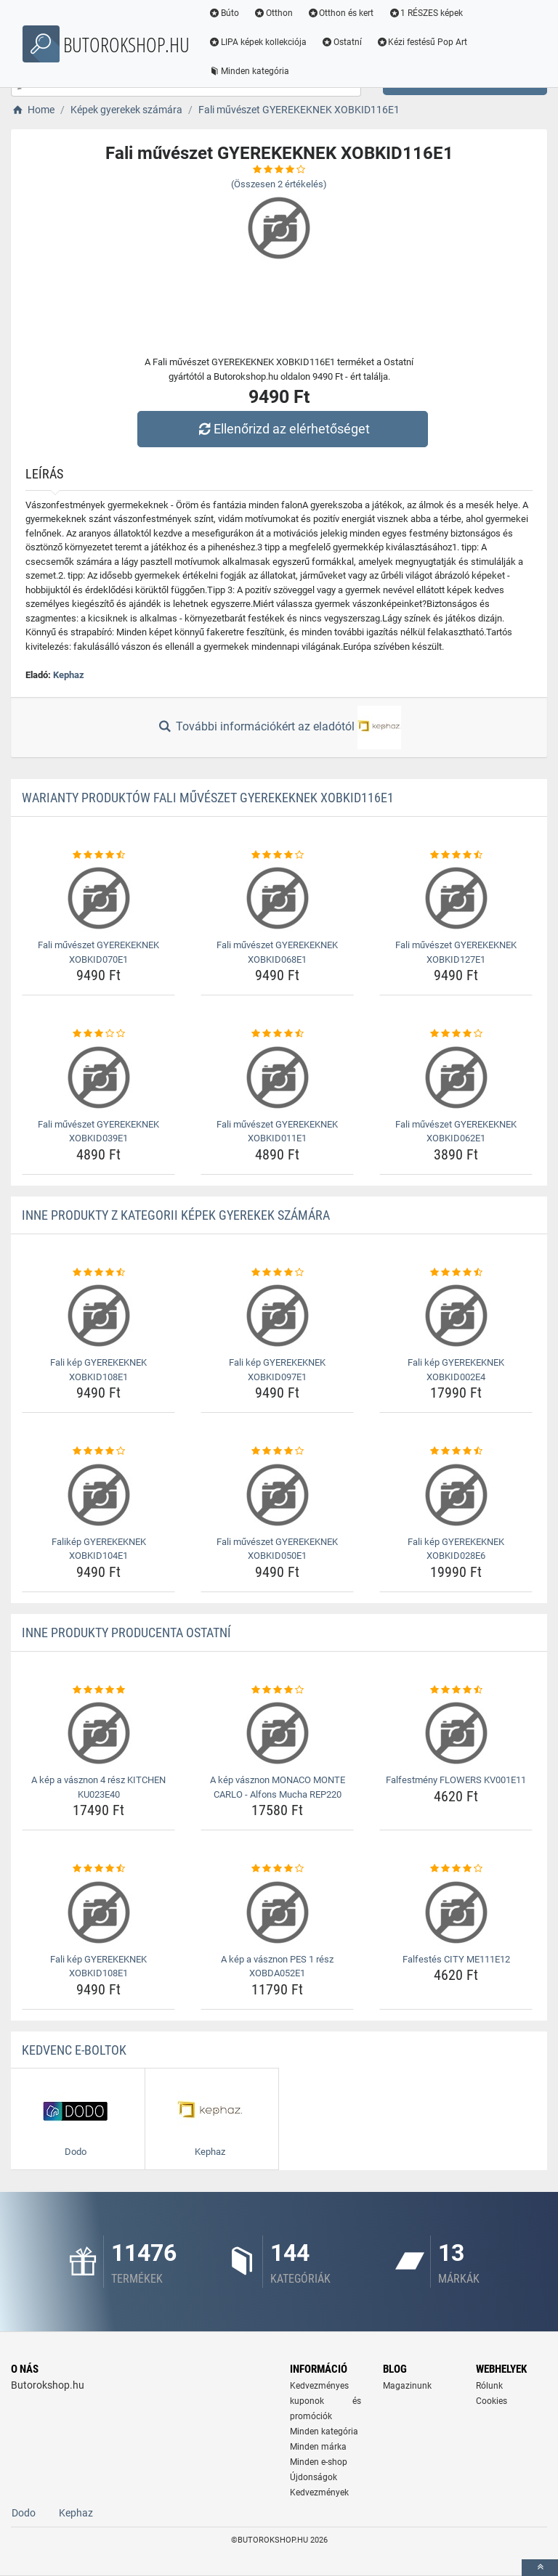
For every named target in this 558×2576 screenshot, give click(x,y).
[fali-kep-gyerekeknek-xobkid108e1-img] (98, 1315)
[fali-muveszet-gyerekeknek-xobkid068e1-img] (277, 898)
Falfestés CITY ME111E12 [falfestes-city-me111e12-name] (456, 1959)
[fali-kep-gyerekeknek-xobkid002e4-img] (456, 1315)
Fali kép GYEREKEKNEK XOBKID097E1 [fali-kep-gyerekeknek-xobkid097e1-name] (277, 1369)
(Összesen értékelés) (279, 184)
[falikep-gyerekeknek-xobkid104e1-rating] (98, 1451)
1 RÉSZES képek (426, 13)
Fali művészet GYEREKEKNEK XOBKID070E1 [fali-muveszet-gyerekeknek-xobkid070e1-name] (98, 952)
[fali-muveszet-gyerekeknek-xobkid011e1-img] (277, 1077)
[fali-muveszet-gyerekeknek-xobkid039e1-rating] (98, 1034)
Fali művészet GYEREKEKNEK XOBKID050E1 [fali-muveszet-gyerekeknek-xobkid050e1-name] (277, 1549)
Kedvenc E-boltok (74, 2050)
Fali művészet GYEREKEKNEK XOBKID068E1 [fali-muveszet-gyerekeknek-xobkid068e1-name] (277, 952)
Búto (224, 13)
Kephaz (68, 674)
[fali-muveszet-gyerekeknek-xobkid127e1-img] (456, 898)
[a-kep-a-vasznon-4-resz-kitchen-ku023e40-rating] (98, 1690)
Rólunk (489, 2386)
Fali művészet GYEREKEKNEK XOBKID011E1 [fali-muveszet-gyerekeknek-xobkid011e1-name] (277, 1131)
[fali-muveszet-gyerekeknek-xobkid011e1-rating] (277, 1034)
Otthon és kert (341, 13)
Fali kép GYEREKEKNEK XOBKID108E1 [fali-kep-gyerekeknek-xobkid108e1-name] (98, 1369)
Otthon (274, 13)
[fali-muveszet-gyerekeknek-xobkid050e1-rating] (277, 1451)
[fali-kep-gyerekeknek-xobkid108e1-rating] (98, 1272)
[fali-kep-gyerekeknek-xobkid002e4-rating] (456, 1272)
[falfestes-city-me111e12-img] (456, 1912)
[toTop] (540, 2567)
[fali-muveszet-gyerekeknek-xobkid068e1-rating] (277, 855)
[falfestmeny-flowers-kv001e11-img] (456, 1733)
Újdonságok (313, 2477)
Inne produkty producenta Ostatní (126, 1632)
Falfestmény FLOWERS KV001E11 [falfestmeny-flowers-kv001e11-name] (456, 1779)
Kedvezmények (319, 2492)
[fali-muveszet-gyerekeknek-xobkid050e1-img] (277, 1495)
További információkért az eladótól (279, 727)
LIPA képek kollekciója (258, 42)
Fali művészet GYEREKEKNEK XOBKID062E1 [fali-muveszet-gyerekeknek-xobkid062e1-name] (456, 1131)
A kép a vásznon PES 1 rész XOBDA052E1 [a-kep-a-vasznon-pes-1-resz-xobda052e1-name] (277, 1966)
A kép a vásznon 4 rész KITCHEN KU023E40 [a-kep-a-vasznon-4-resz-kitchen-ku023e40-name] (98, 1787)
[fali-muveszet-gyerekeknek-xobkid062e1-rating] (456, 1034)
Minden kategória (249, 71)
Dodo (24, 2513)
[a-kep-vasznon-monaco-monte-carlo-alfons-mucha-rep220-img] (277, 1733)
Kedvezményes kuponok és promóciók (325, 2401)
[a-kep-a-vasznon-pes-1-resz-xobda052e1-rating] (277, 1869)
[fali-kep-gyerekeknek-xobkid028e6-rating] (456, 1451)
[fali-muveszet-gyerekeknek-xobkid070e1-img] (98, 898)
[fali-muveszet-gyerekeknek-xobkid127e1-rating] (456, 855)
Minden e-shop (318, 2462)
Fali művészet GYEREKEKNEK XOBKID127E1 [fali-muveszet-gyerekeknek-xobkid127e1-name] (456, 952)
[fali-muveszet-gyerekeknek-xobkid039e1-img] (98, 1077)
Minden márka (318, 2447)
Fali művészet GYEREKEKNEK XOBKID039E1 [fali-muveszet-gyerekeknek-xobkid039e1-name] (98, 1131)
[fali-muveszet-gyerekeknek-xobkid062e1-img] (456, 1077)
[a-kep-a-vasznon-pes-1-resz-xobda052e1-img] (277, 1912)
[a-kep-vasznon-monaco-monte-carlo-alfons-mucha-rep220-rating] (277, 1690)
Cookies (491, 2401)
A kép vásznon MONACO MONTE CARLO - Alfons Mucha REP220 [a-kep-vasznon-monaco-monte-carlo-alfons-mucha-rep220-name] (277, 1787)
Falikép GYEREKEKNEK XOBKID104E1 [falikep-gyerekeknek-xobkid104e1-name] (99, 1549)
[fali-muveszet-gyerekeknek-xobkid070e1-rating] (98, 855)
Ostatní (342, 42)
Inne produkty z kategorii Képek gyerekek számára (176, 1215)
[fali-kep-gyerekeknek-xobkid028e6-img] (456, 1495)
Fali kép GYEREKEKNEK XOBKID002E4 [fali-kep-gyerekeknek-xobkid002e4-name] (456, 1369)
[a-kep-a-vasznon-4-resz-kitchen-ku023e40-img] (98, 1733)
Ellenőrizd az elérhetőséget (282, 429)
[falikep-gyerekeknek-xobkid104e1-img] (98, 1495)
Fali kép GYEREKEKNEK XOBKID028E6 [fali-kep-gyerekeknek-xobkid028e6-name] (456, 1549)
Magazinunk (407, 2386)
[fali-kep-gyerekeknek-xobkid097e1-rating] (277, 1272)
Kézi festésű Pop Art (423, 42)
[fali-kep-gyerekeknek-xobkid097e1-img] (277, 1315)
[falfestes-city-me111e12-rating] (456, 1869)
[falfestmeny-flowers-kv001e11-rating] (456, 1690)
